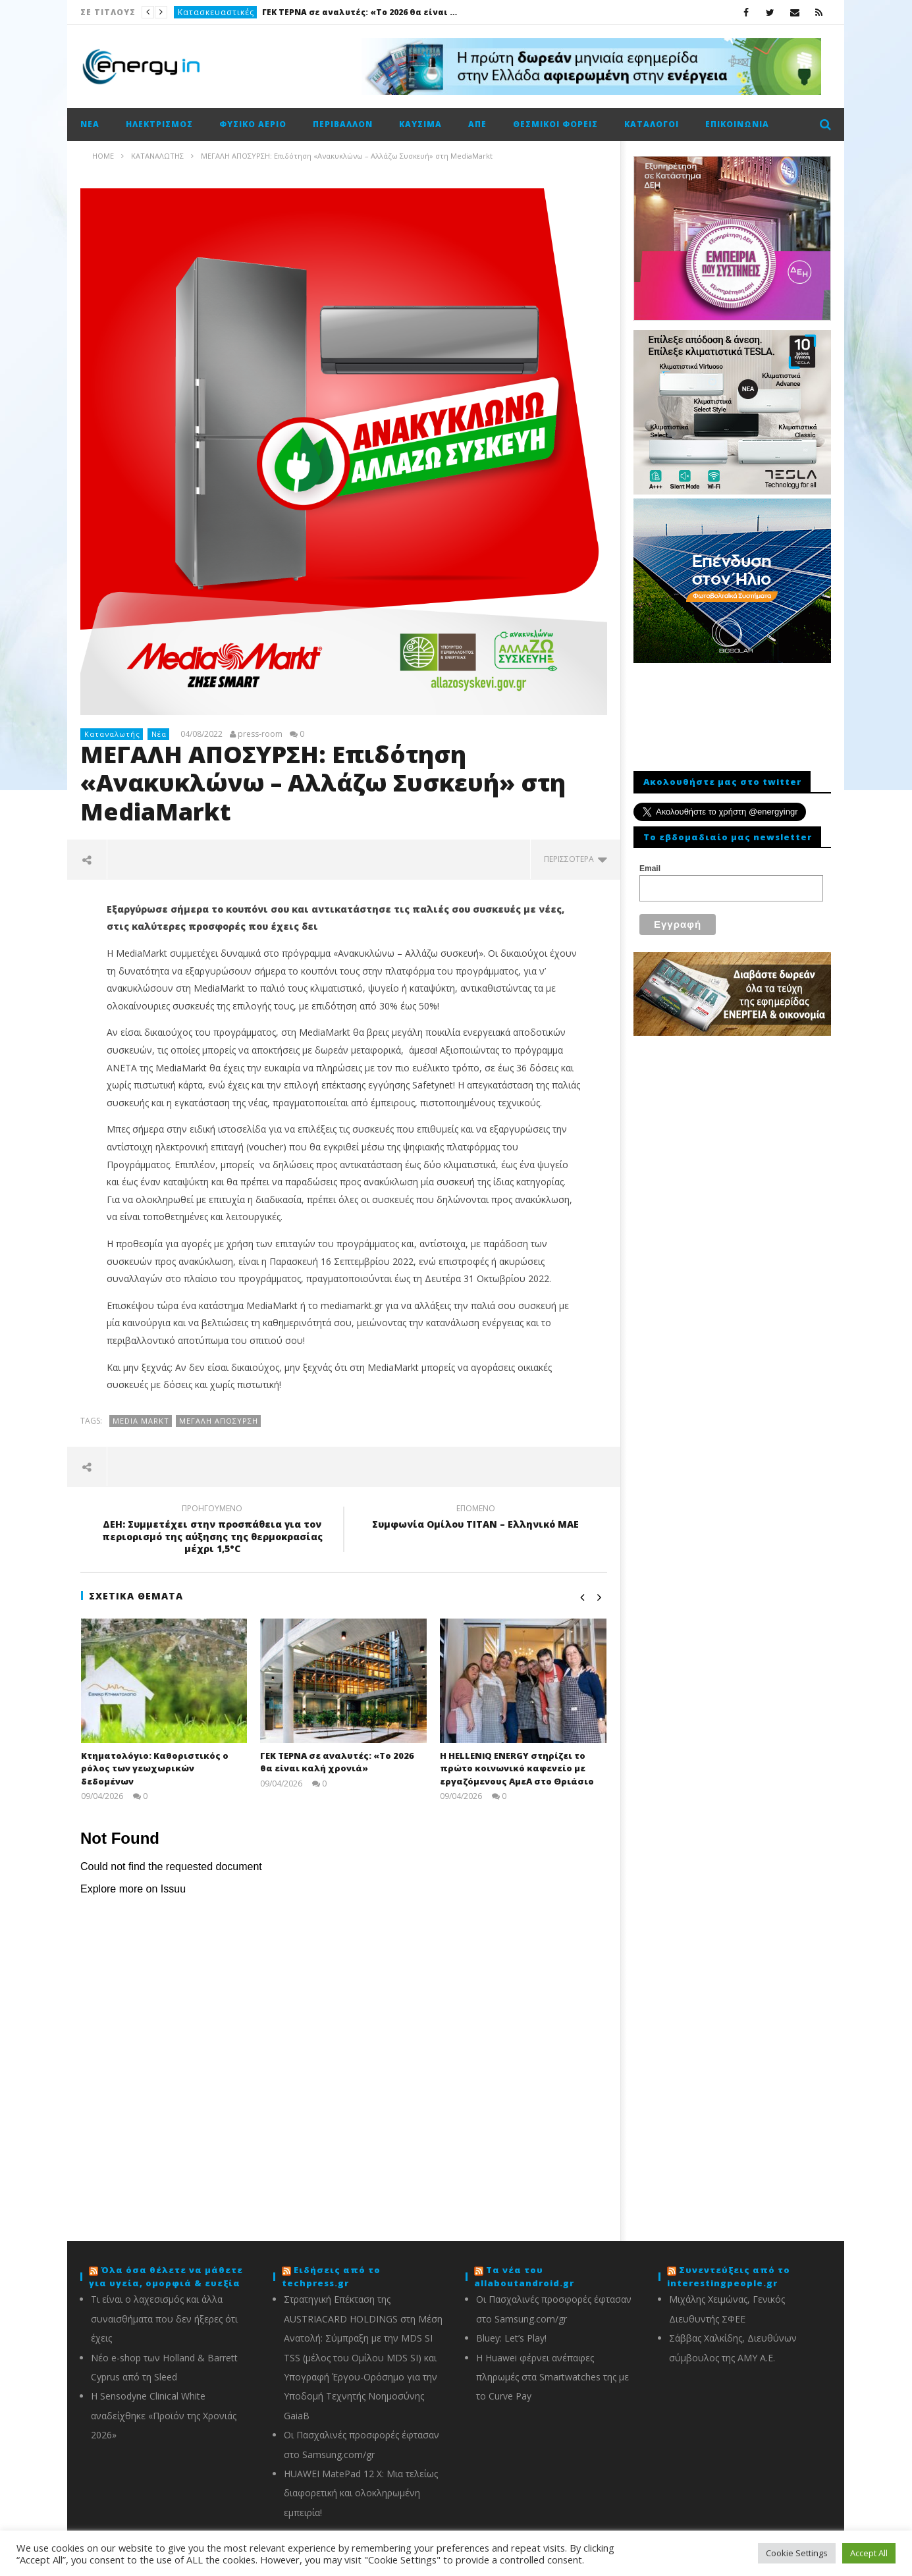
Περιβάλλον (343, 124)
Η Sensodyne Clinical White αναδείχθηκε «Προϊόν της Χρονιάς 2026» (163, 2415)
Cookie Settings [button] (797, 2553)
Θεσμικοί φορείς (555, 124)
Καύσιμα (420, 124)
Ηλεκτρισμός (159, 124)
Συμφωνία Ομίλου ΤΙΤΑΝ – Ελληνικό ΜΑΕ (475, 1518)
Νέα (89, 124)
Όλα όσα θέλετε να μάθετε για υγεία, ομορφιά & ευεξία (166, 2276)
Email (649, 868)
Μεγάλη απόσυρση (218, 1421)
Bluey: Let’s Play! (511, 2338)
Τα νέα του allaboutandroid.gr (524, 2276)
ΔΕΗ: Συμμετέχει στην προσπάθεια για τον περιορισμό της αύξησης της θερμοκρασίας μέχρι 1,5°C (212, 1531)
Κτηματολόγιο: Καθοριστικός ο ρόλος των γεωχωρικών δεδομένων (154, 1768)
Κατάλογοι (651, 124)
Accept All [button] (869, 2553)
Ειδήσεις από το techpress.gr (331, 2276)
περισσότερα (575, 859)
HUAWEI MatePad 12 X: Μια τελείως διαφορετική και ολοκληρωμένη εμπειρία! (361, 2493)
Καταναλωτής (112, 734)
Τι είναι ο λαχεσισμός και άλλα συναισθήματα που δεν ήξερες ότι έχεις (164, 2318)
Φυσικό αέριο (252, 124)
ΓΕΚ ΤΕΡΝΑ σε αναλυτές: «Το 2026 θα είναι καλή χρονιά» (361, 12)
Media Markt (141, 1421)
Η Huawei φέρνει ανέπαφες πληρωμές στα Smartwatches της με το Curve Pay (552, 2377)
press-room (260, 734)
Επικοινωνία (737, 124)
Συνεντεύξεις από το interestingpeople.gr (728, 2276)
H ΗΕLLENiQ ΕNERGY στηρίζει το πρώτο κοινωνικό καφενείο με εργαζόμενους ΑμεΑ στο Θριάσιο (517, 1768)
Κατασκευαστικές (216, 12)
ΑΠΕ (477, 124)
